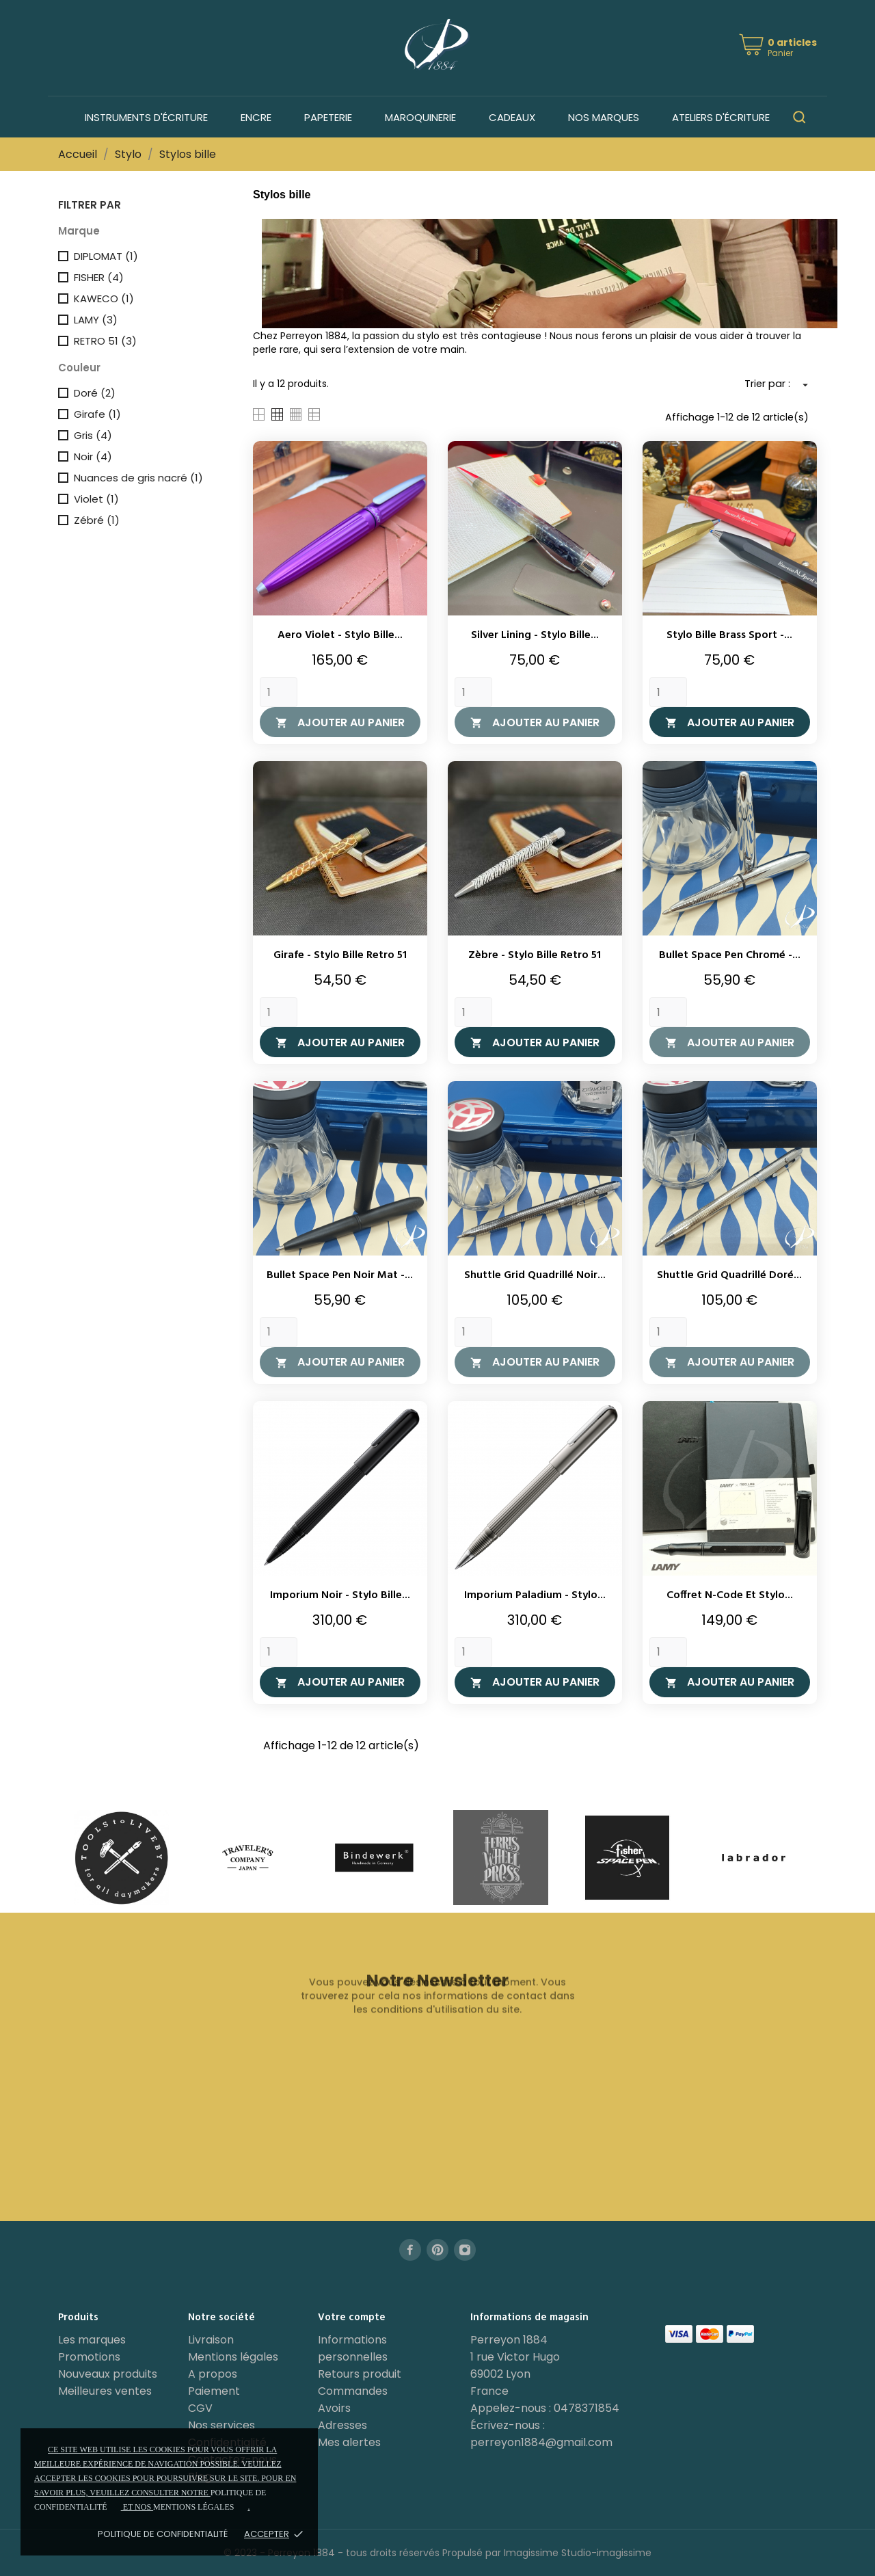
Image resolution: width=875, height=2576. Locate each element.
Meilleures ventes (105, 2391)
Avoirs (334, 2408)
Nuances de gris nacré (138, 477)
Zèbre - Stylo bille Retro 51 (534, 955)
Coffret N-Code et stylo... (730, 1595)
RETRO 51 (105, 341)
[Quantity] (278, 692)
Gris (93, 435)
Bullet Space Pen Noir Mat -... (340, 1275)
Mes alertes (349, 2442)
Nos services (221, 2425)
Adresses (342, 2425)
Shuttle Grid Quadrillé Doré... (729, 1275)
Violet (96, 499)
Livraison (211, 2340)
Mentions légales (233, 2357)
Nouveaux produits (107, 2374)
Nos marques (603, 117)
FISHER (99, 277)
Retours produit (359, 2374)
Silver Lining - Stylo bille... (535, 635)
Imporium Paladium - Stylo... (535, 1595)
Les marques (92, 2340)
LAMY (96, 320)
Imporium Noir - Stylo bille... (340, 1595)
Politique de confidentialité (163, 2533)
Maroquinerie (420, 117)
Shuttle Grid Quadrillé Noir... (535, 1275)
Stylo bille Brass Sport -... (729, 635)
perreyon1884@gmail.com (541, 2442)
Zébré (97, 520)
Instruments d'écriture (146, 117)
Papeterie (328, 117)
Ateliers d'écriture (721, 117)
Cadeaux (512, 117)
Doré (95, 393)
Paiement (214, 2391)
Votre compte (352, 2317)
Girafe (97, 414)
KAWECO (104, 298)
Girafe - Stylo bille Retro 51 (340, 955)
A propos (212, 2374)
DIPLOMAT (106, 256)
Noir (93, 456)
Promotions (89, 2357)
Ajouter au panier (340, 722)
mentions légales (193, 2507)
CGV (200, 2408)
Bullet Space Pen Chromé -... (729, 955)
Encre (256, 117)
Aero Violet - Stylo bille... (340, 635)
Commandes (353, 2391)
